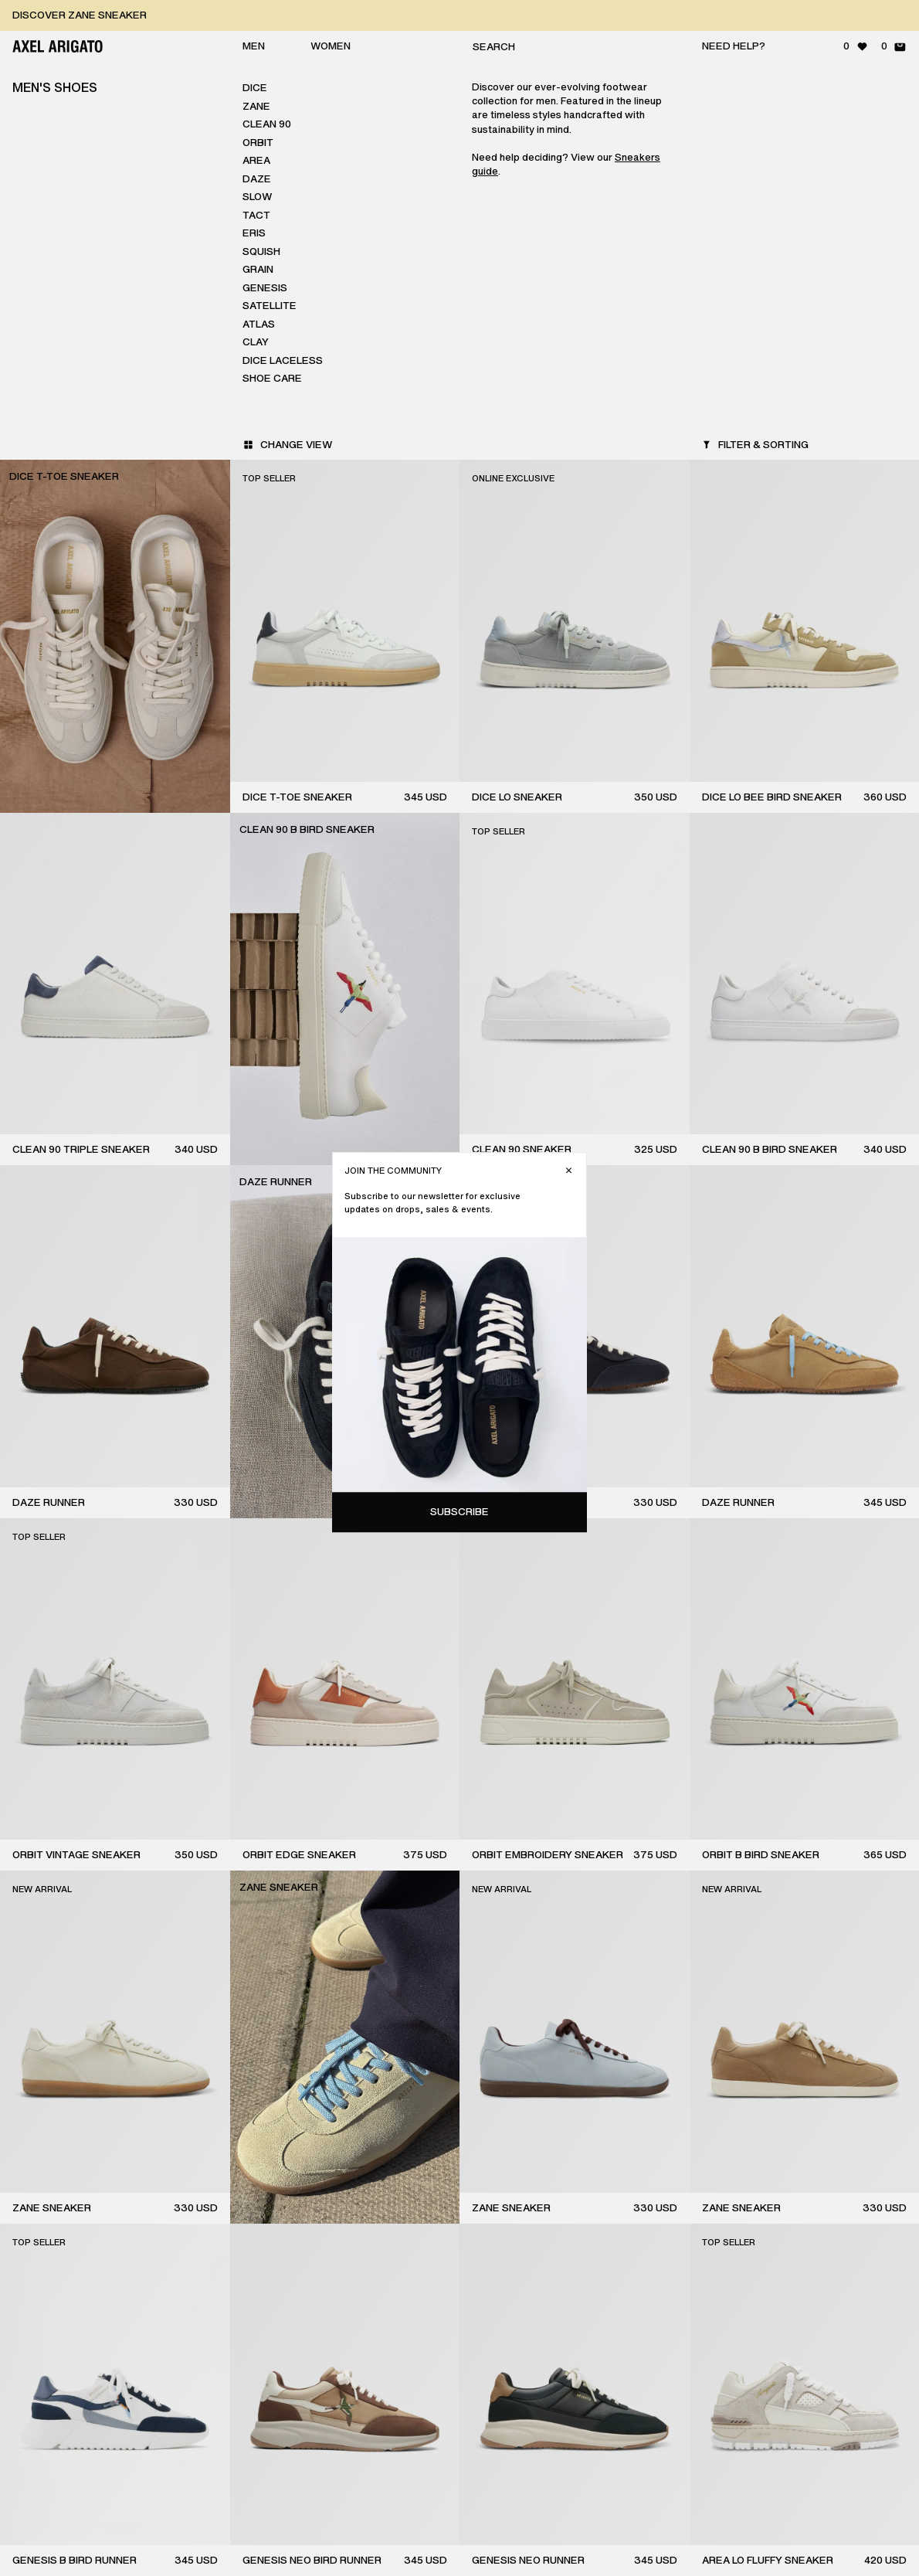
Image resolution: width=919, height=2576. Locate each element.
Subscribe (782, 423)
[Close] (891, 81)
